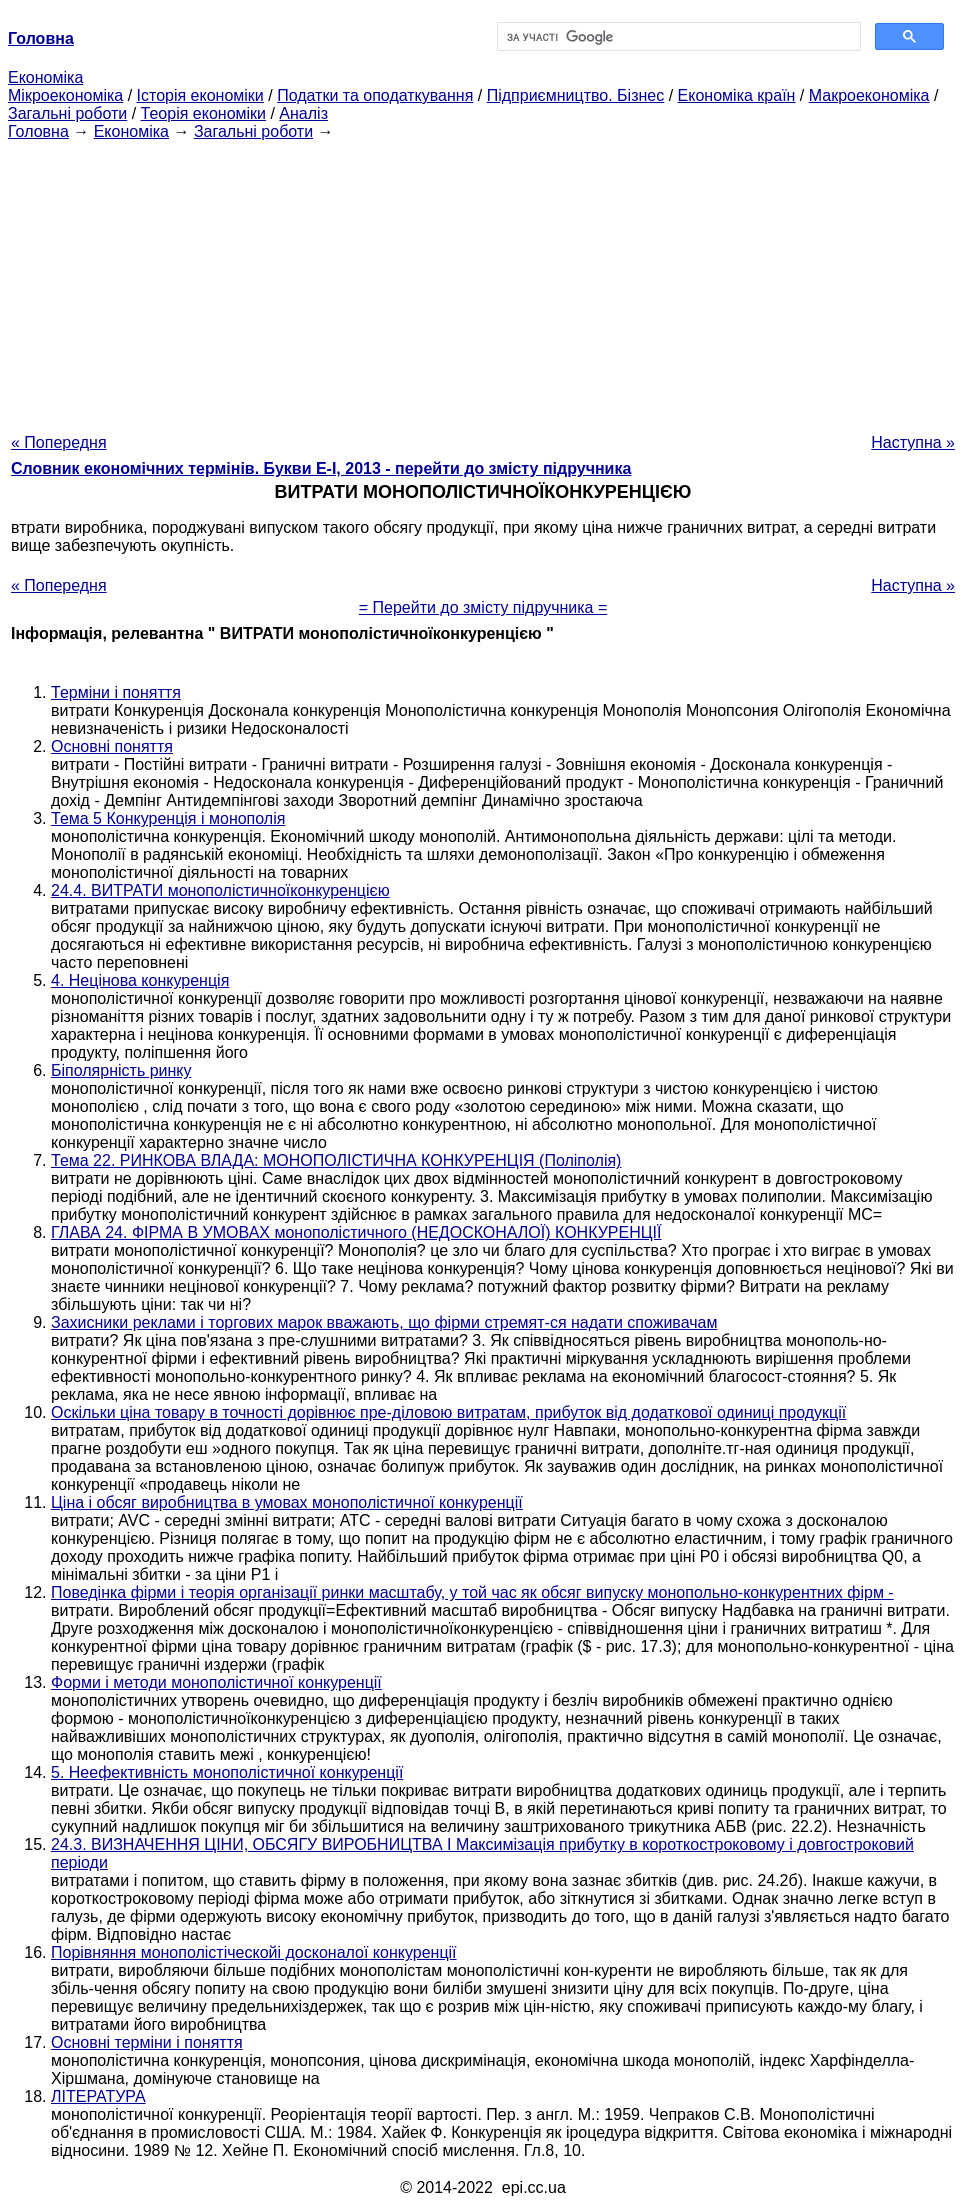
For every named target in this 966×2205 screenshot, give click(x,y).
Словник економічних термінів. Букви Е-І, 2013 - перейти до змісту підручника (321, 468)
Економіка (45, 77)
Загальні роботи (67, 113)
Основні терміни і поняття (147, 2042)
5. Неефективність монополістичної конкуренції (227, 1772)
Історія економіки (200, 95)
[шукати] (677, 37)
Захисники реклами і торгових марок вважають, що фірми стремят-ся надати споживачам (384, 1322)
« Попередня (59, 442)
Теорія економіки (203, 113)
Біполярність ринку (121, 1070)
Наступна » (913, 442)
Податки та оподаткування (375, 95)
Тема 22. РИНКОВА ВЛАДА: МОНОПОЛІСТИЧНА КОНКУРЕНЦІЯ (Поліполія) (336, 1160)
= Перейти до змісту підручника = (483, 607)
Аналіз (303, 113)
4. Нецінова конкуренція (140, 980)
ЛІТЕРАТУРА (98, 2096)
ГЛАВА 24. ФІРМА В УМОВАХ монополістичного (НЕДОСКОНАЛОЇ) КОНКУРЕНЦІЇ (356, 1232)
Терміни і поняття (116, 692)
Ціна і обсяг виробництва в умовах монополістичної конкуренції (287, 1502)
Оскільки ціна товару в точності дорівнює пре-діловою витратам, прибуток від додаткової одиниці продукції (448, 1412)
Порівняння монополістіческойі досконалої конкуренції (254, 1952)
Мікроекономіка (65, 95)
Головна (38, 131)
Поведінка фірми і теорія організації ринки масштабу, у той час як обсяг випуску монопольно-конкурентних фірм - (472, 1592)
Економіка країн (737, 95)
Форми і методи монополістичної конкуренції (216, 1682)
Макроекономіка (869, 95)
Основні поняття (112, 746)
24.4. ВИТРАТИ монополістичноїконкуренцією (220, 890)
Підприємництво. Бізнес (576, 95)
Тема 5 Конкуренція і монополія (168, 818)
